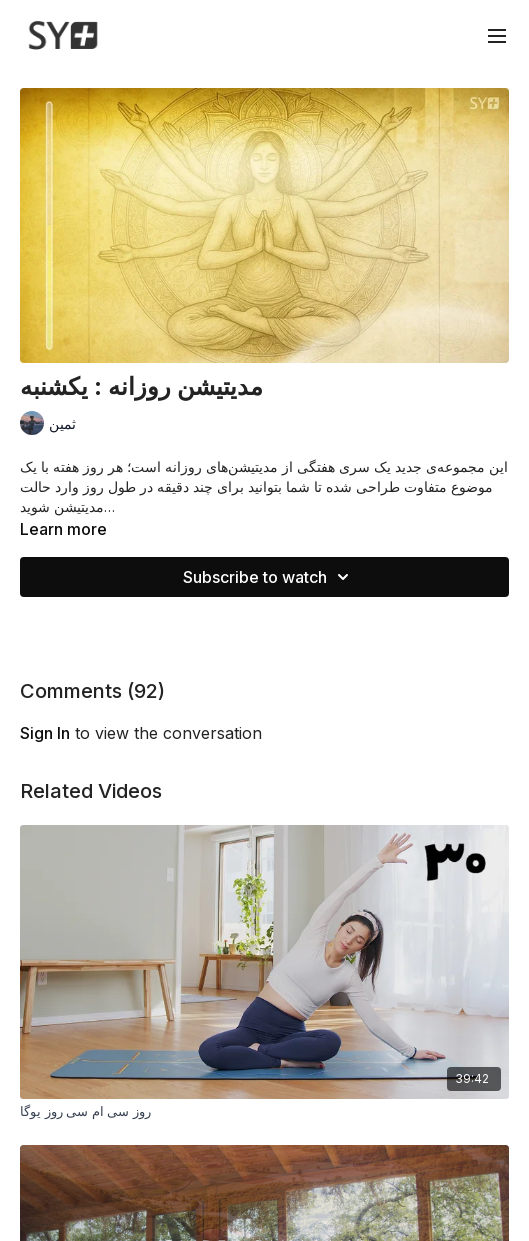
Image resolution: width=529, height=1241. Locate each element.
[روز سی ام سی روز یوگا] (264, 1112)
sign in (45, 733)
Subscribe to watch (269, 577)
